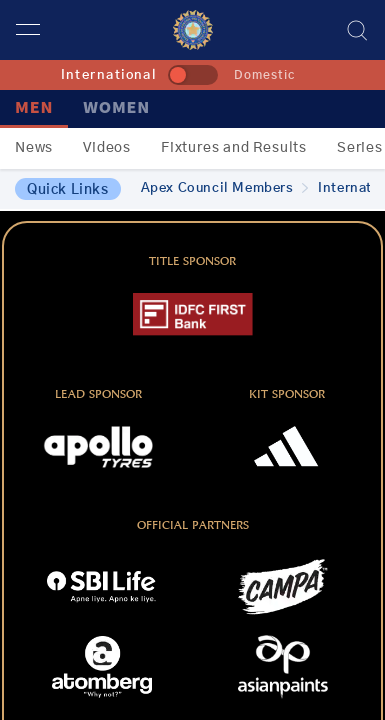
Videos (107, 148)
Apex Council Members (225, 188)
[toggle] (193, 75)
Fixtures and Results (234, 148)
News (34, 148)
